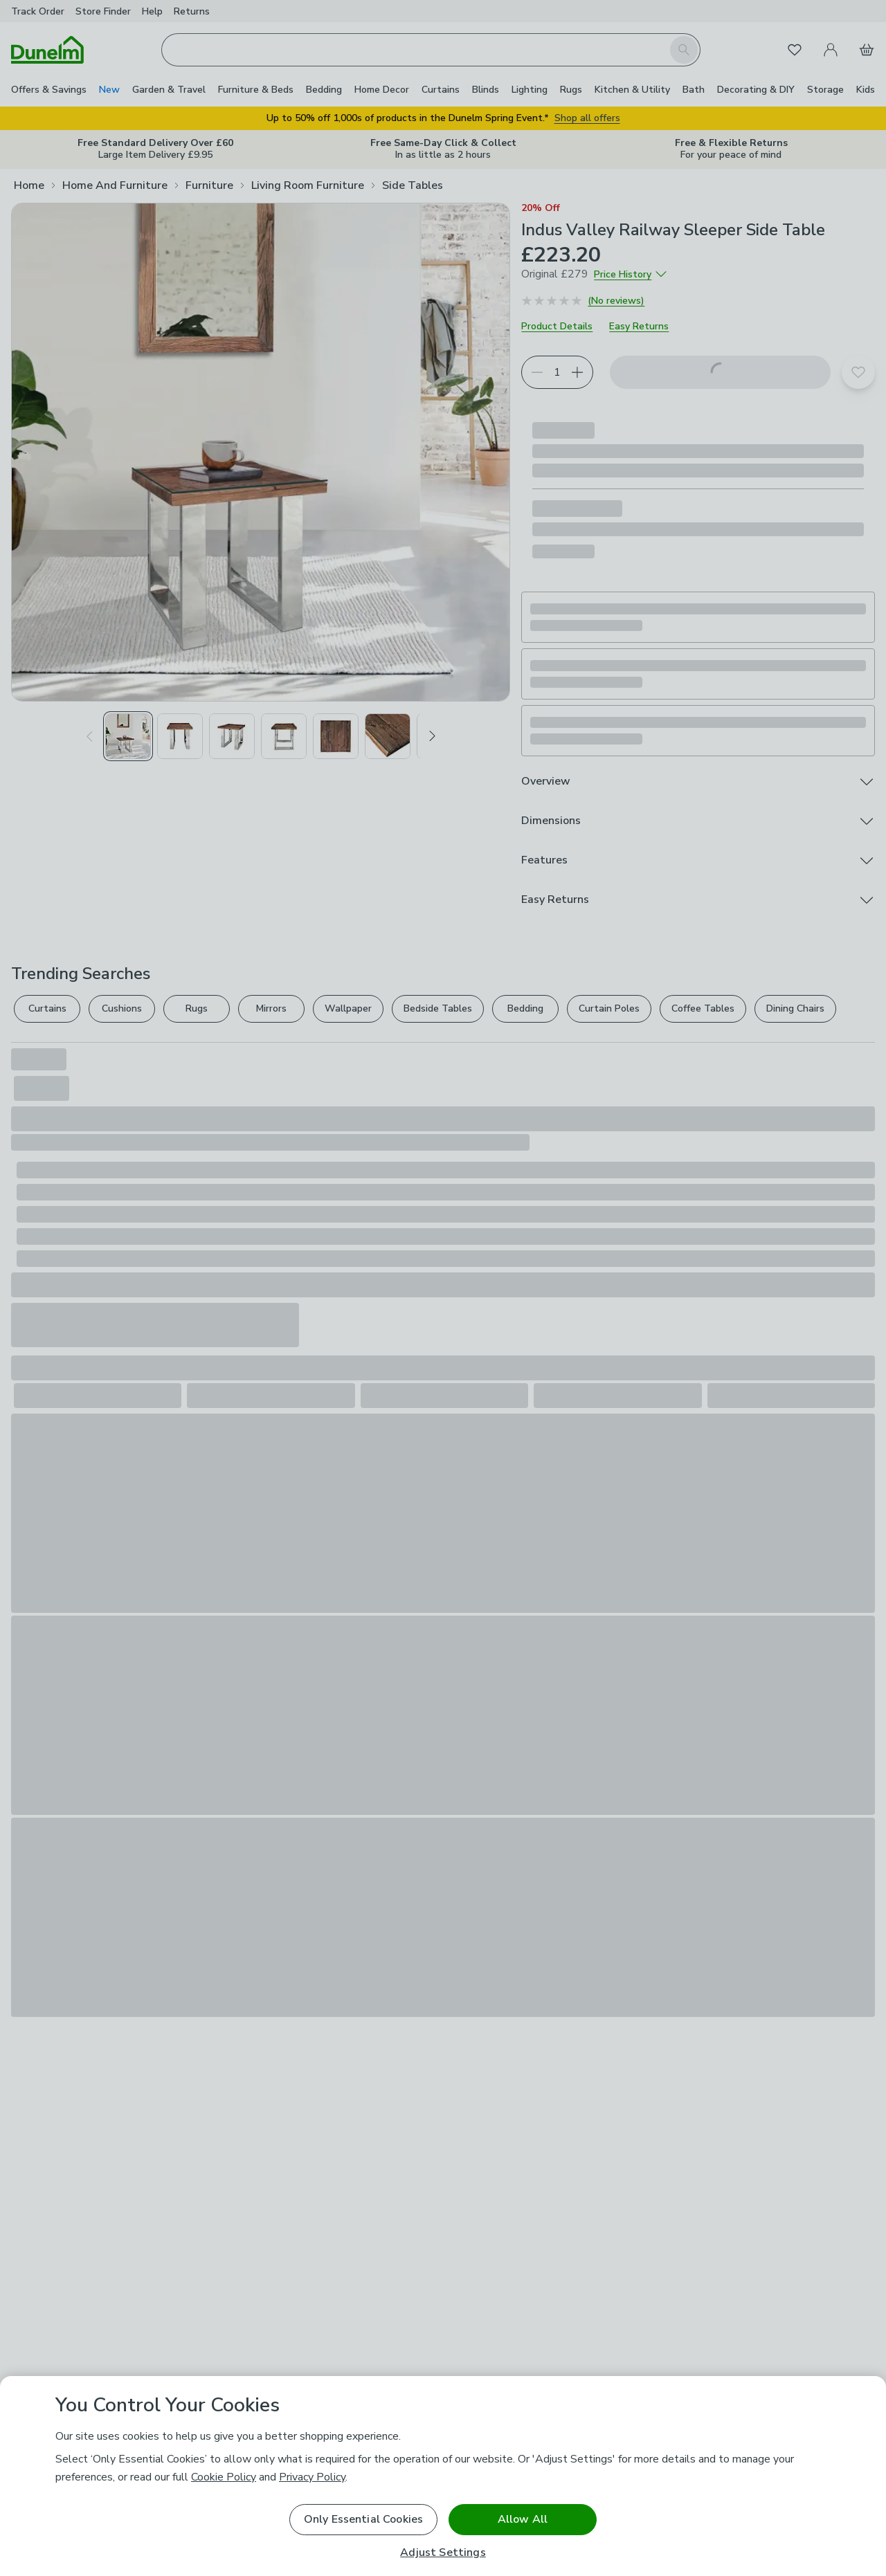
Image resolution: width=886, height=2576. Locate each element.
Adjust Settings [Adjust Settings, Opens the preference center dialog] (442, 2552)
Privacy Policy (312, 2477)
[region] (443, 2476)
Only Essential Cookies (364, 2519)
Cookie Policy (223, 2477)
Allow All (523, 2519)
